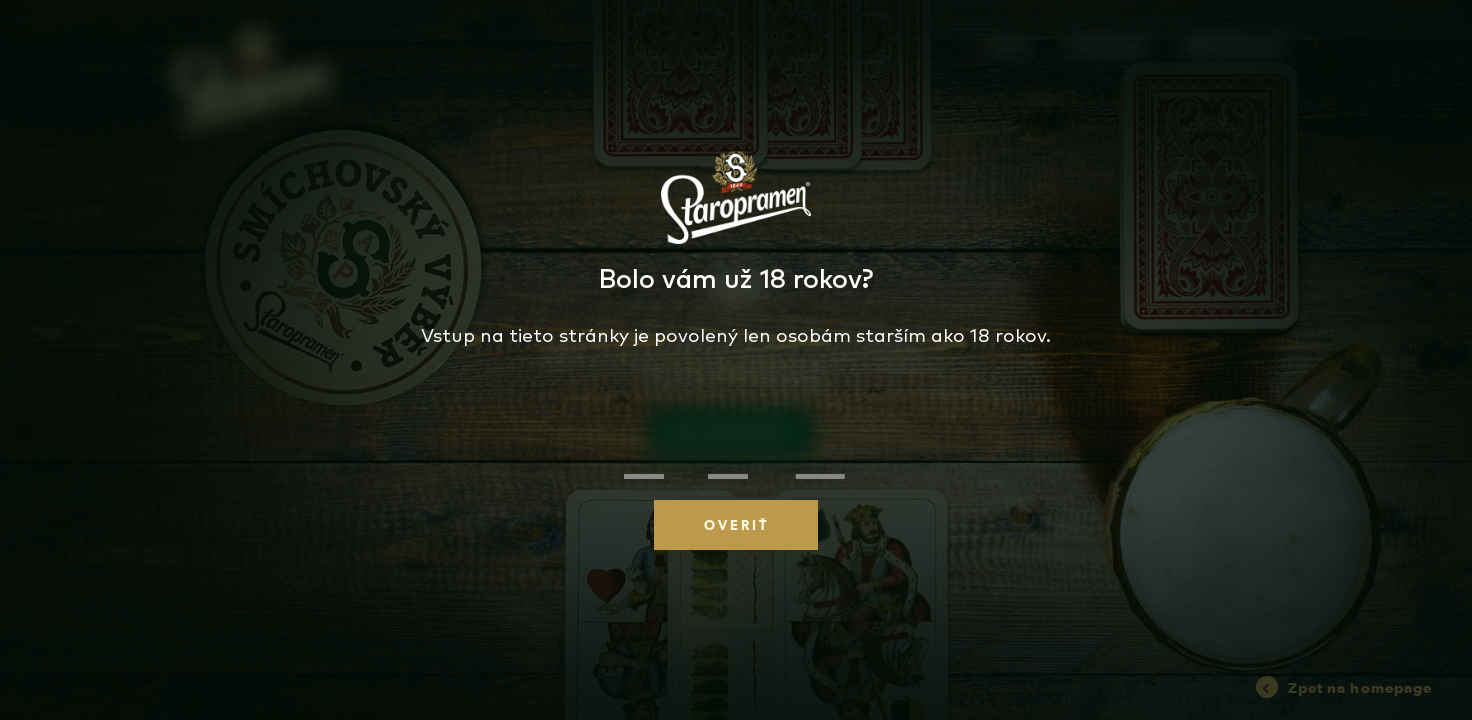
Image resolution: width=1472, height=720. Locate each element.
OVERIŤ (736, 525)
